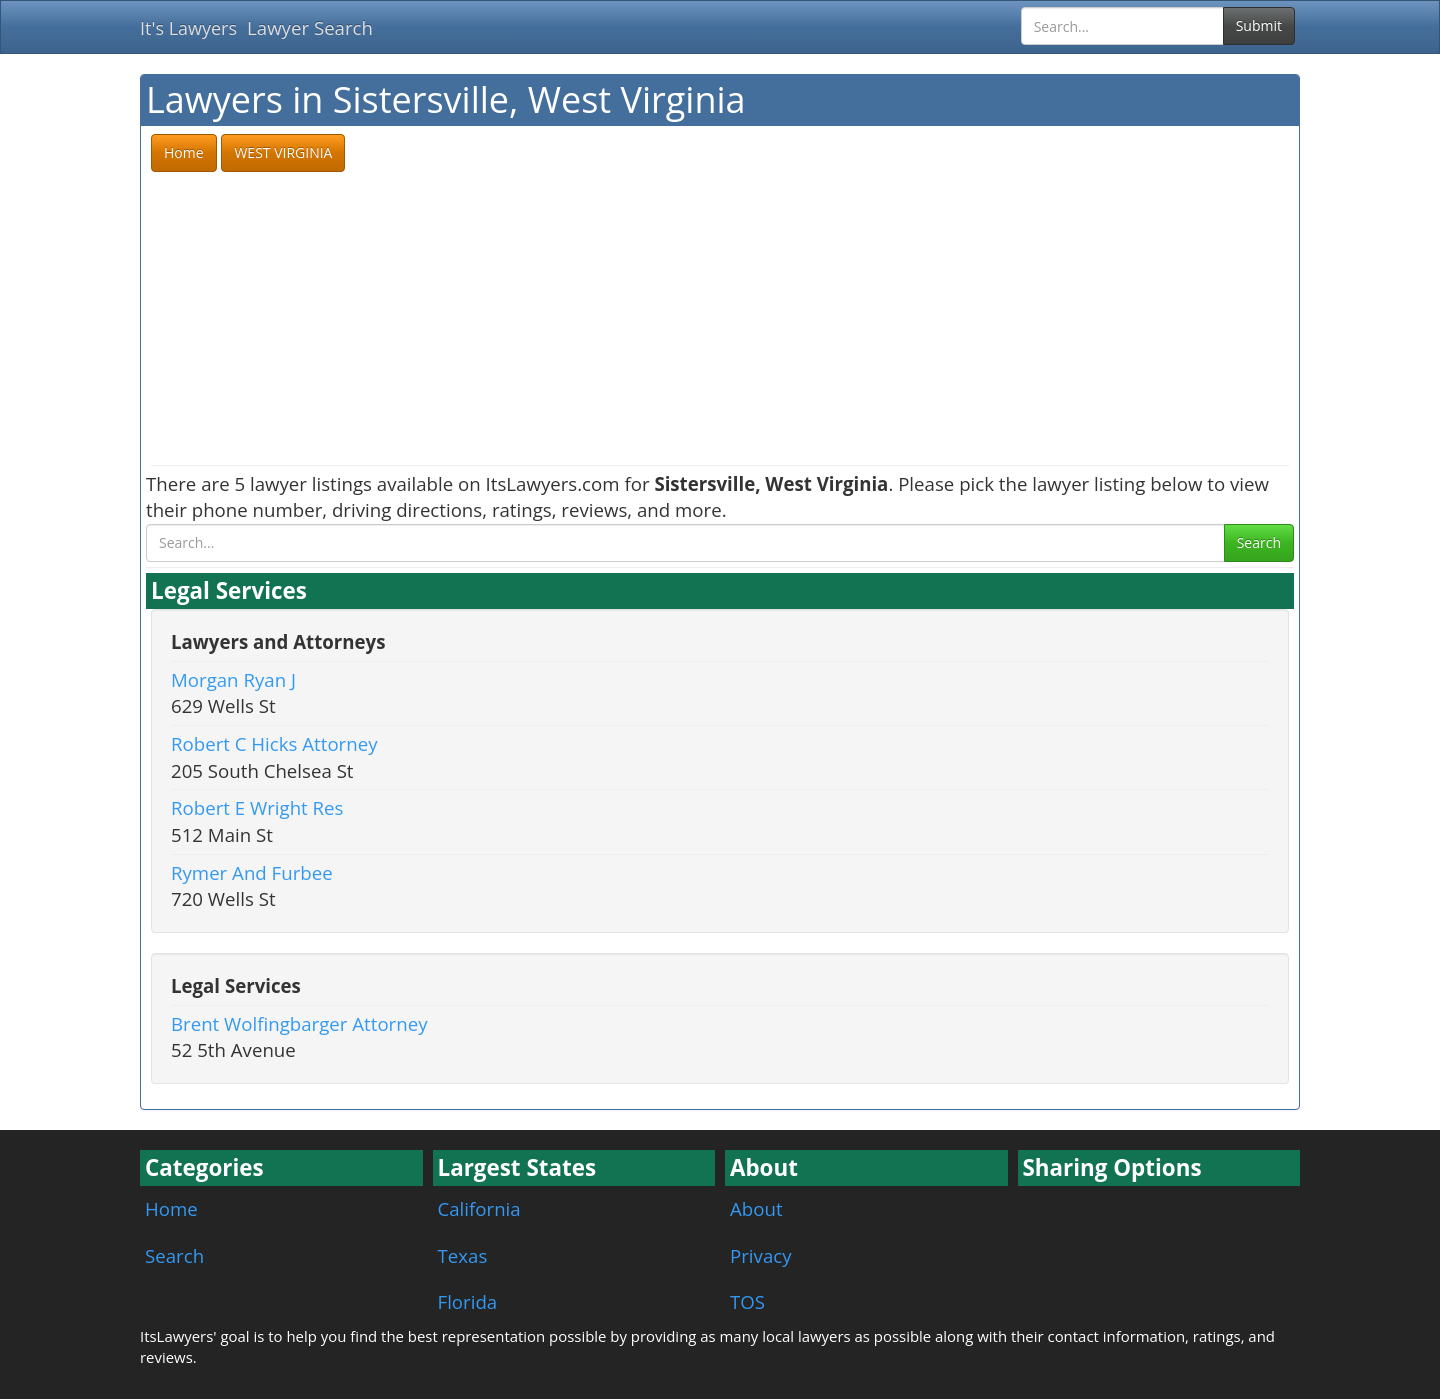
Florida (468, 1301)
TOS (747, 1301)
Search (1259, 542)
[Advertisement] (720, 320)
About (756, 1208)
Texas (463, 1255)
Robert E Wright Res (257, 807)
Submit (1259, 25)
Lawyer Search (310, 27)
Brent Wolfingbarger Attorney (299, 1023)
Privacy (761, 1255)
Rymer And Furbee (252, 872)
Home (171, 1208)
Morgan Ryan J (233, 679)
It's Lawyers (188, 28)
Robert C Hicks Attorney (274, 743)
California (479, 1208)
